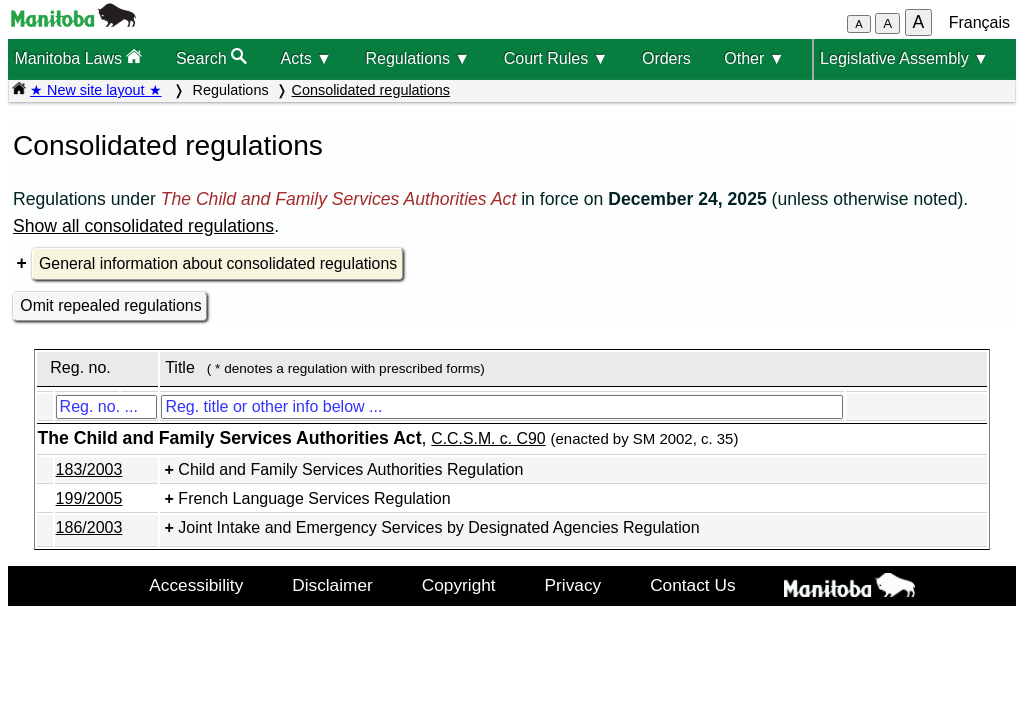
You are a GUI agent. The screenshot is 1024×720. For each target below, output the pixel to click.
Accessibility (196, 585)
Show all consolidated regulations (143, 226)
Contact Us (692, 585)
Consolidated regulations (371, 90)
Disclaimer (332, 585)
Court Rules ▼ (556, 58)
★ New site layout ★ (96, 90)
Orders (666, 58)
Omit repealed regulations (110, 305)
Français (979, 22)
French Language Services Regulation (314, 498)
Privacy (573, 585)
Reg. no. (80, 367)
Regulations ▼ (417, 58)
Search (211, 57)
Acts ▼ (306, 58)
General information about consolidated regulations (218, 263)
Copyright (459, 585)
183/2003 (89, 469)
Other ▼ (754, 58)
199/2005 (89, 498)
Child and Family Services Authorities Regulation (350, 469)
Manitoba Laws (78, 57)
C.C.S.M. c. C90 (488, 438)
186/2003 (89, 527)
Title (180, 367)
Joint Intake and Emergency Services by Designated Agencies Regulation (438, 527)
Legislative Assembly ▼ (904, 58)
